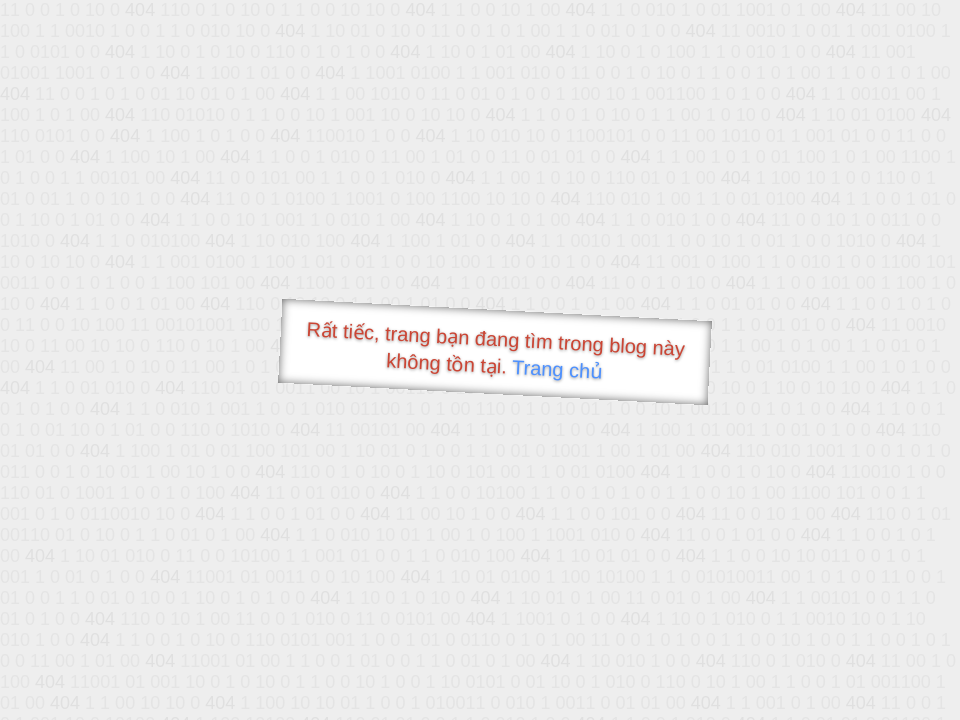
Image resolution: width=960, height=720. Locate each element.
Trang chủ (557, 369)
